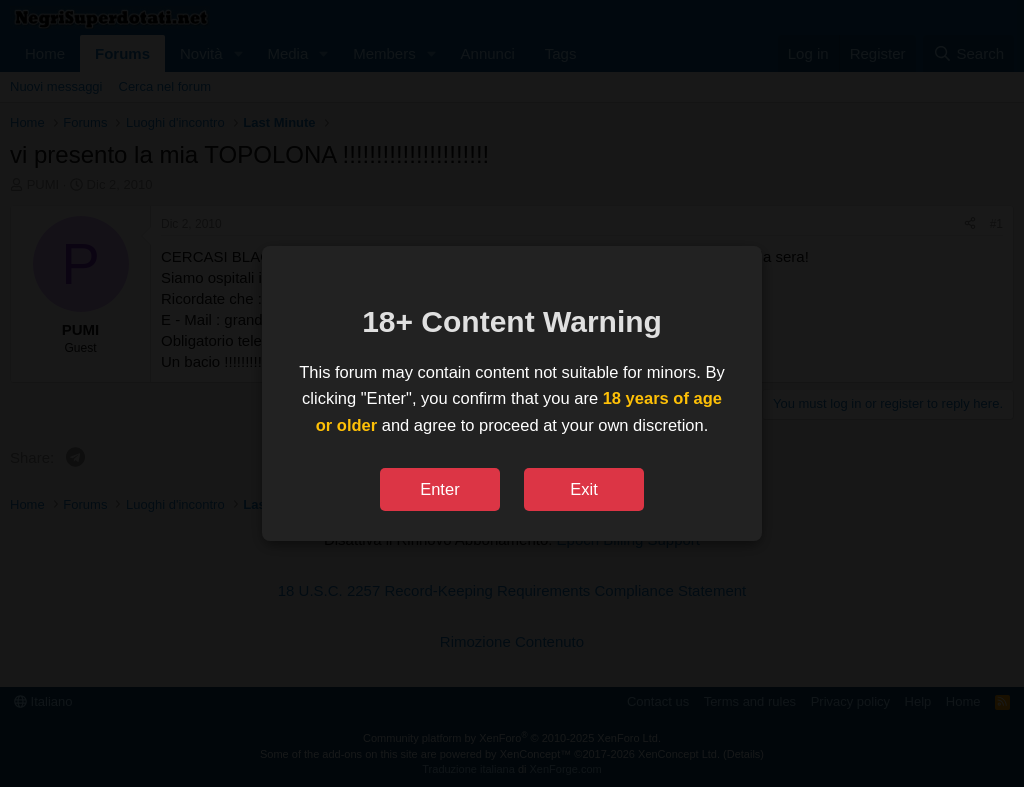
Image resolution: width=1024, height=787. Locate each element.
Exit (584, 489)
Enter (439, 489)
